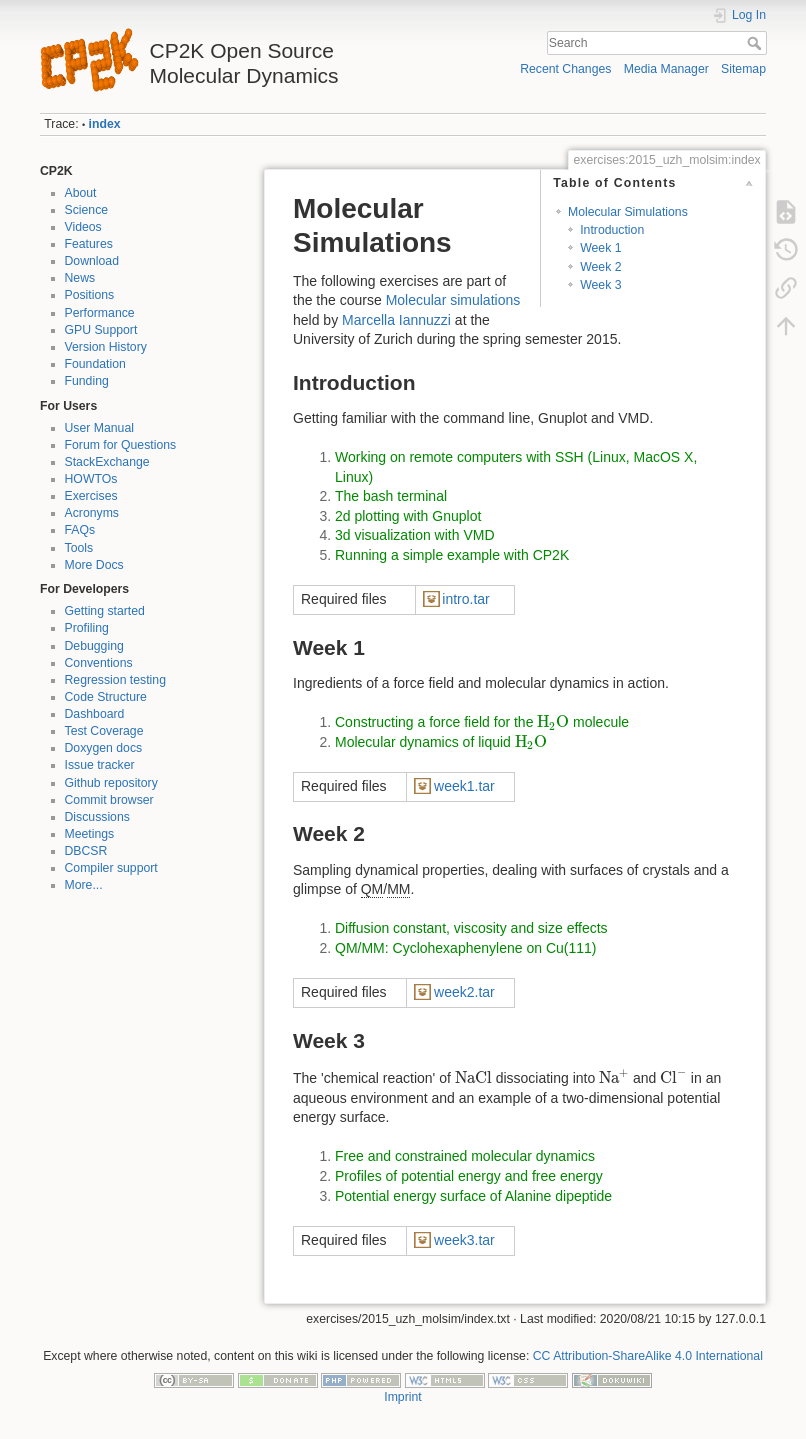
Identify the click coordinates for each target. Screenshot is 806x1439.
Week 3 (600, 285)
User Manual (99, 428)
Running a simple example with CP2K (452, 555)
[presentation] (553, 722)
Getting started (105, 611)
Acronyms (92, 513)
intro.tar (465, 599)
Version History (106, 347)
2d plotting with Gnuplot (408, 516)
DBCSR (86, 851)
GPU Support (101, 330)
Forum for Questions (121, 445)
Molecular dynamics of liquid (441, 742)
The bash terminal (391, 496)
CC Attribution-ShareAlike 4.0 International (648, 1356)
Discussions (97, 817)
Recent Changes (565, 69)
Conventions (99, 663)
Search (756, 43)
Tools (79, 548)
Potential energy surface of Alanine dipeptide (473, 1196)
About (81, 193)
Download (92, 261)
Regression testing (115, 680)
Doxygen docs (104, 748)
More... (84, 885)
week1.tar (464, 786)
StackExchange (107, 462)
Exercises (91, 496)
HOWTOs (91, 479)
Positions (90, 295)
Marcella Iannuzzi (396, 320)
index (105, 124)
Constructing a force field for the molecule (482, 722)
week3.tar (464, 1240)
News (80, 278)
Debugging (94, 646)
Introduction (612, 230)
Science (87, 210)
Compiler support (111, 868)
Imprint (402, 1397)
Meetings (90, 834)
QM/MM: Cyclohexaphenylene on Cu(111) (465, 948)
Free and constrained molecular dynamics (465, 1156)
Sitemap (743, 69)
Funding (87, 381)
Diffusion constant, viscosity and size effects (471, 928)
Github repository (111, 783)
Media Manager (666, 69)
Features (89, 244)
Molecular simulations (453, 300)
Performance (100, 313)
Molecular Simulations (628, 212)
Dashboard (95, 714)
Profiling (87, 628)
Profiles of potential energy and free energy (469, 1176)
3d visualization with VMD (415, 535)
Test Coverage (104, 731)
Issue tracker (100, 765)
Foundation (95, 364)
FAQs (80, 530)
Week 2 (600, 267)
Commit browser (109, 800)
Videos (83, 227)
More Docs (94, 565)
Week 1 (600, 248)
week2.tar (464, 992)
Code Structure (106, 697)
